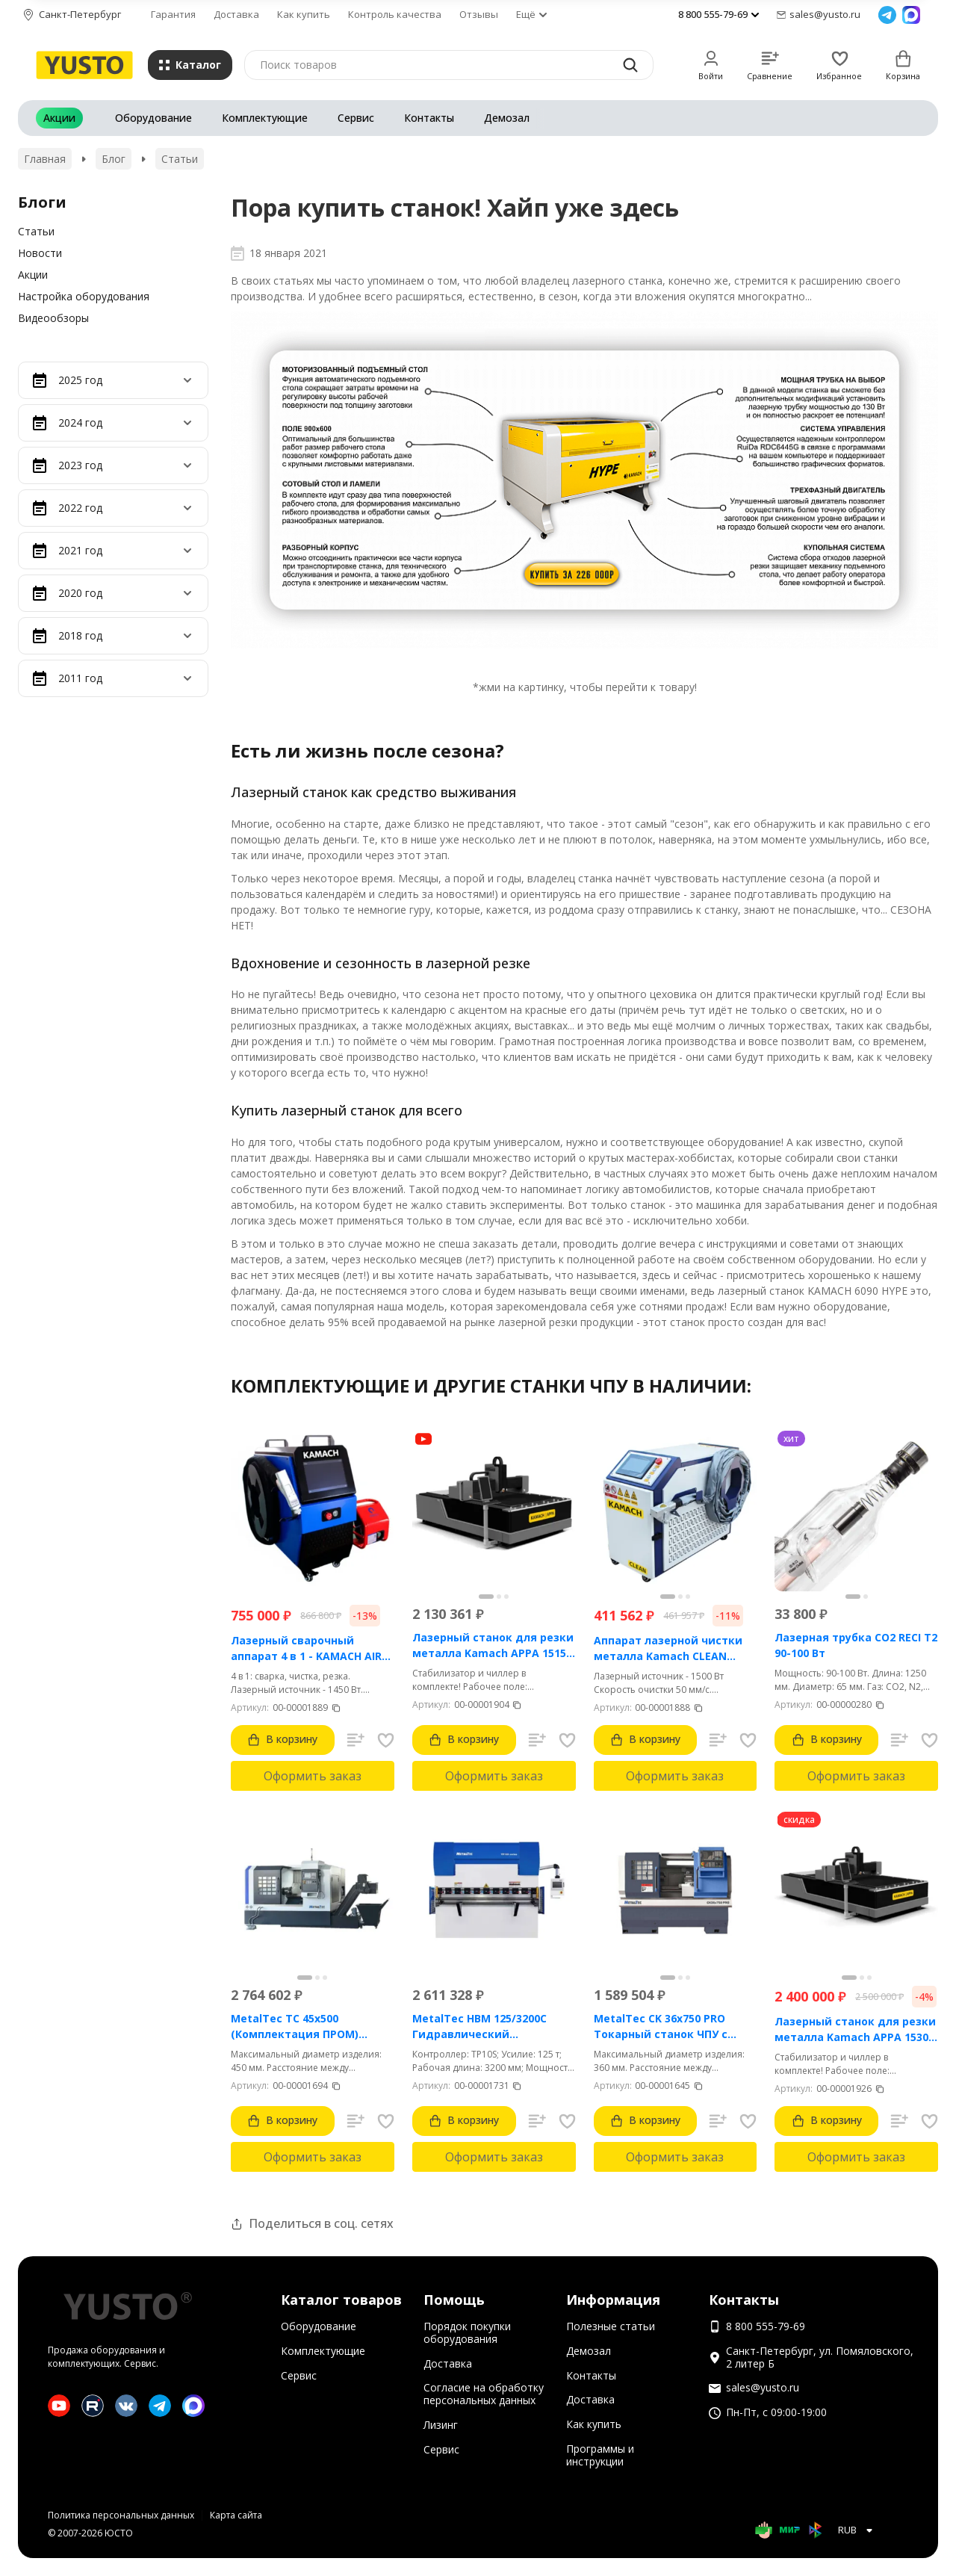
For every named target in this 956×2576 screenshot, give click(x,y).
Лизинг (440, 2425)
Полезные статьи (610, 2326)
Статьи (179, 159)
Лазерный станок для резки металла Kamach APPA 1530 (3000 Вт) (855, 2029)
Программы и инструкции (600, 2455)
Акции (59, 118)
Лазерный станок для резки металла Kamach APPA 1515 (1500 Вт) (493, 1645)
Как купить (303, 14)
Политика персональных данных (121, 2515)
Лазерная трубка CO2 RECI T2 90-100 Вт (856, 1645)
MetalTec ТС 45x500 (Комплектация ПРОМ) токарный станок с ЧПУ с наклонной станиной (302, 2026)
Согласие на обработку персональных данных (483, 2393)
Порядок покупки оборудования (467, 2332)
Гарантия (173, 14)
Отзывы (478, 14)
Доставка (236, 14)
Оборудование (153, 118)
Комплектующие (265, 118)
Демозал (507, 118)
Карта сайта (236, 2515)
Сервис (356, 118)
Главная (45, 159)
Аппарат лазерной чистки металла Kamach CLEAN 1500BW (668, 1648)
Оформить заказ (312, 1776)
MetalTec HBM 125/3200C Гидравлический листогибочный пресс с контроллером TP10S (479, 2026)
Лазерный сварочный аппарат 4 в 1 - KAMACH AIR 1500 (306, 1648)
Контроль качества (394, 14)
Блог (113, 159)
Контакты (429, 118)
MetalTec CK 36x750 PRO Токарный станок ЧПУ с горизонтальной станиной (669, 2026)
